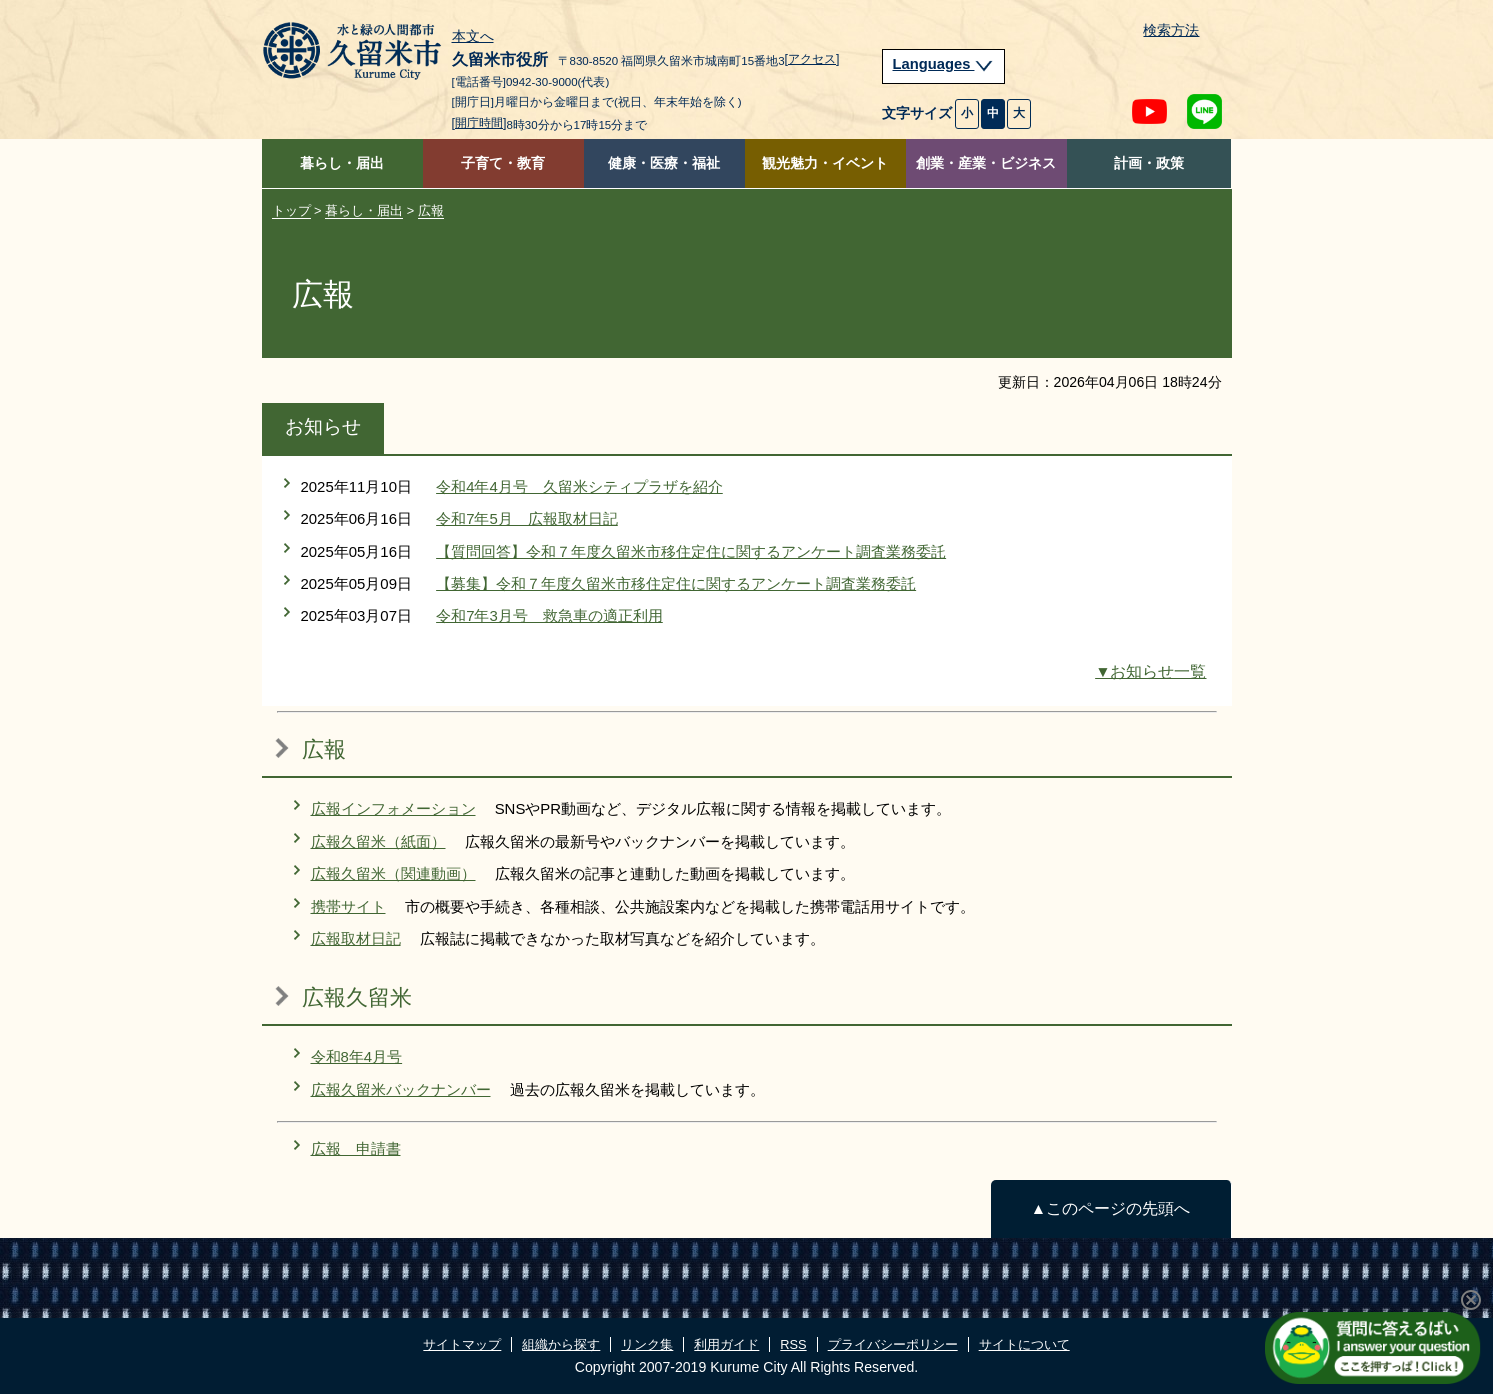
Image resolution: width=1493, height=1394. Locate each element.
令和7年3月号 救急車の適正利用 (549, 615)
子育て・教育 (503, 163)
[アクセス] (812, 59)
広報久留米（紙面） (378, 841)
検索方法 (1171, 30)
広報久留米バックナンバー (401, 1089)
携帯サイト (348, 906)
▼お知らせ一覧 (1150, 671)
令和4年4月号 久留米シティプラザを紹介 (579, 486)
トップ (291, 210)
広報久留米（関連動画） (393, 873)
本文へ (473, 37)
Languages (944, 64)
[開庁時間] (479, 123)
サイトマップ (462, 1344)
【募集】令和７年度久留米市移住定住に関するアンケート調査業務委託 (676, 583)
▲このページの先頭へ (1110, 1208)
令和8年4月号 (357, 1056)
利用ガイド (726, 1344)
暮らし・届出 (342, 163)
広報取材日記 (356, 938)
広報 (431, 210)
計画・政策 (1149, 163)
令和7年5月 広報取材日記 (527, 518)
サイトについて (1024, 1344)
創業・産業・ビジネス (986, 163)
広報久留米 (357, 997)
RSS (793, 1344)
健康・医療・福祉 (664, 163)
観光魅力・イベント (825, 163)
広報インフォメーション (393, 808)
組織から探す (561, 1344)
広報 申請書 (356, 1148)
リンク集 (647, 1344)
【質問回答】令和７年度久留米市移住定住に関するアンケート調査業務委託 (691, 551)
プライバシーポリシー (893, 1344)
